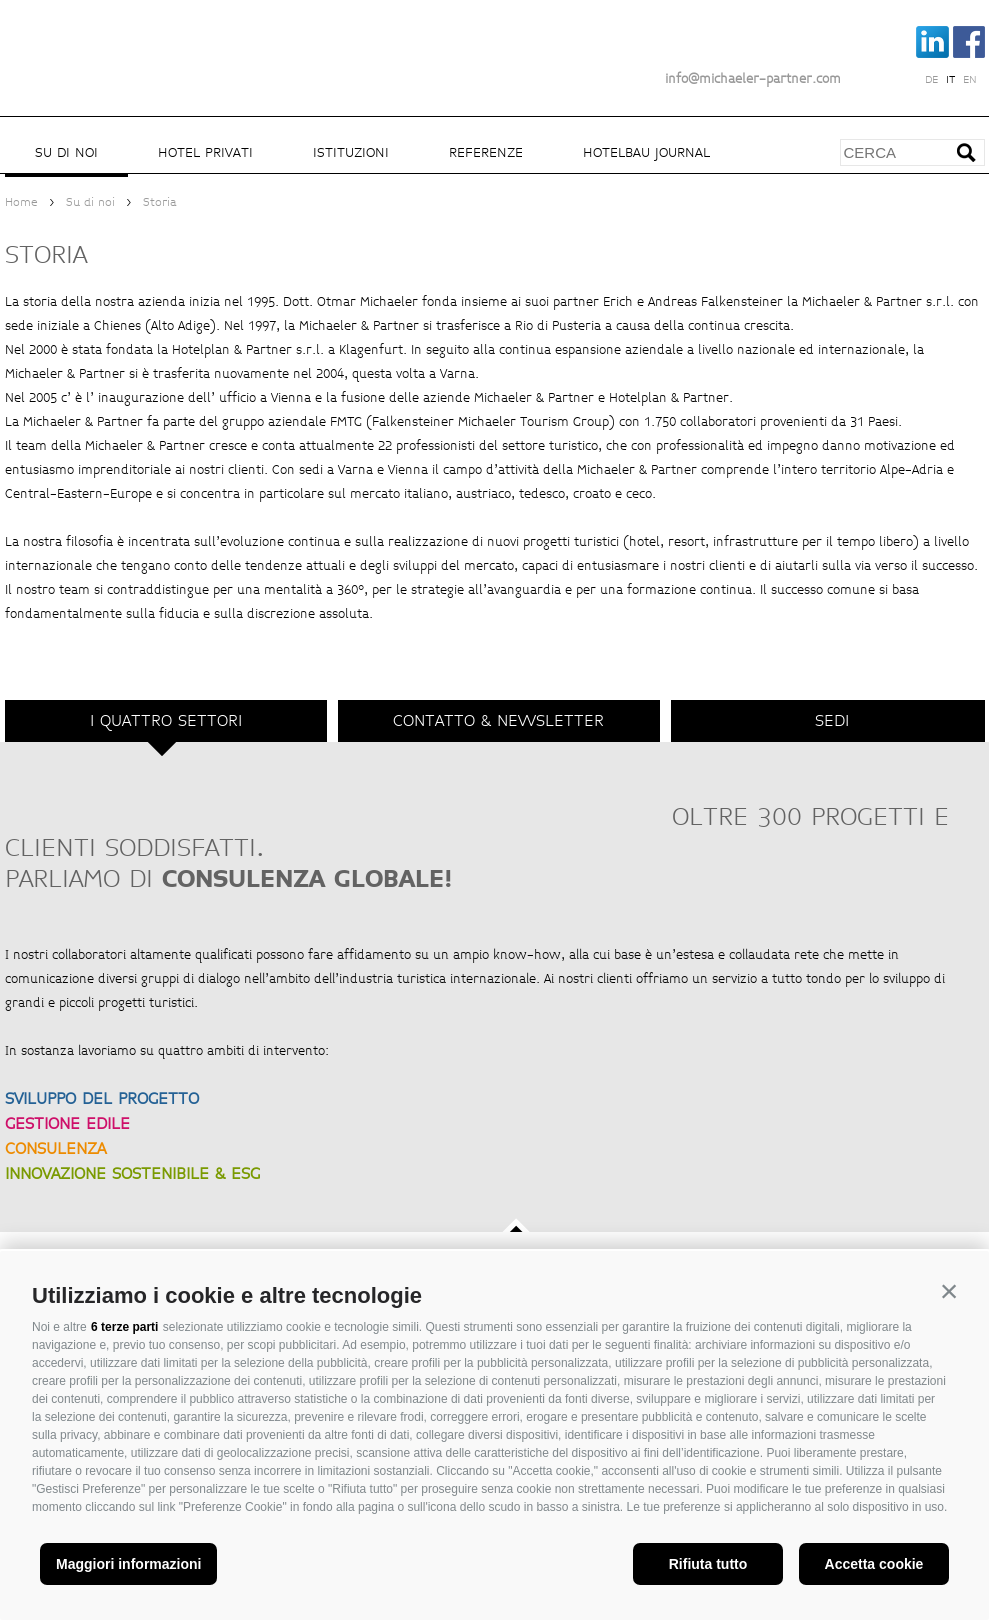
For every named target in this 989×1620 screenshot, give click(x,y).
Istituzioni (351, 152)
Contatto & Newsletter (498, 720)
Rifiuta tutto (708, 1564)
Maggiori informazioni (128, 1564)
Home (21, 202)
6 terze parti (124, 1327)
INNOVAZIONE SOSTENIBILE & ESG (132, 1173)
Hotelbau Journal (646, 152)
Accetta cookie (874, 1564)
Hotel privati (205, 152)
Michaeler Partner (115, 43)
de (931, 80)
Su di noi (66, 152)
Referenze (486, 152)
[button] (949, 1291)
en (970, 80)
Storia (160, 202)
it (950, 80)
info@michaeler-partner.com (753, 79)
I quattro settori (166, 720)
